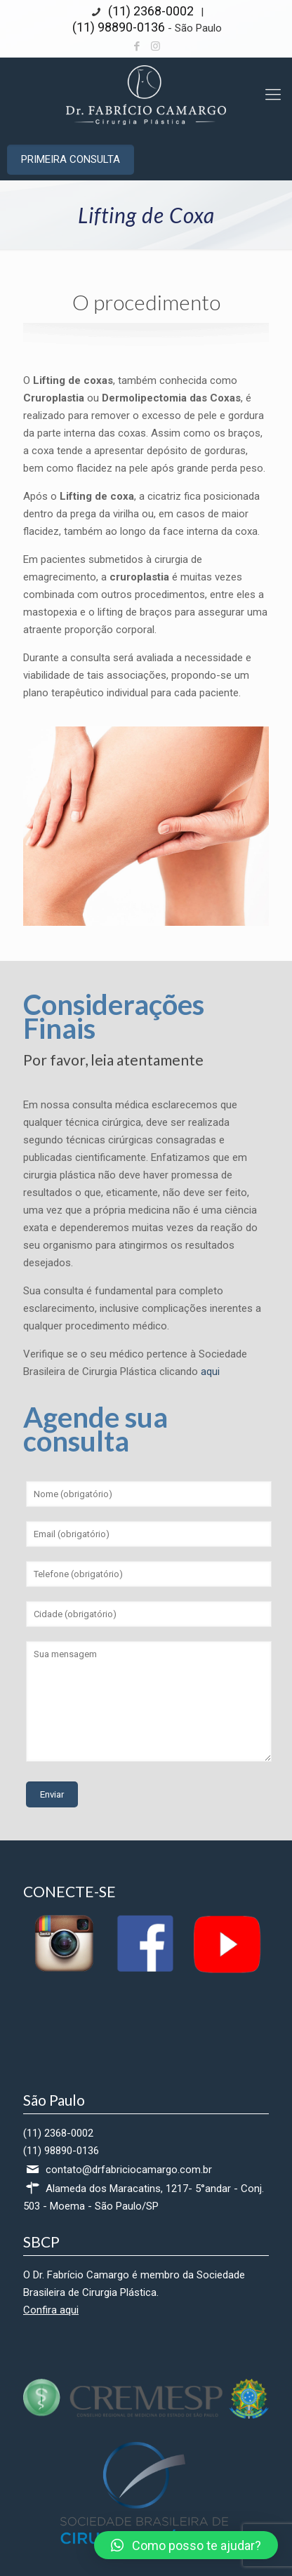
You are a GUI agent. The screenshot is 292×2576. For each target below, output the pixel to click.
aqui (210, 1371)
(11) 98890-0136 (118, 27)
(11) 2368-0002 (149, 11)
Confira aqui (51, 2310)
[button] (186, 2545)
